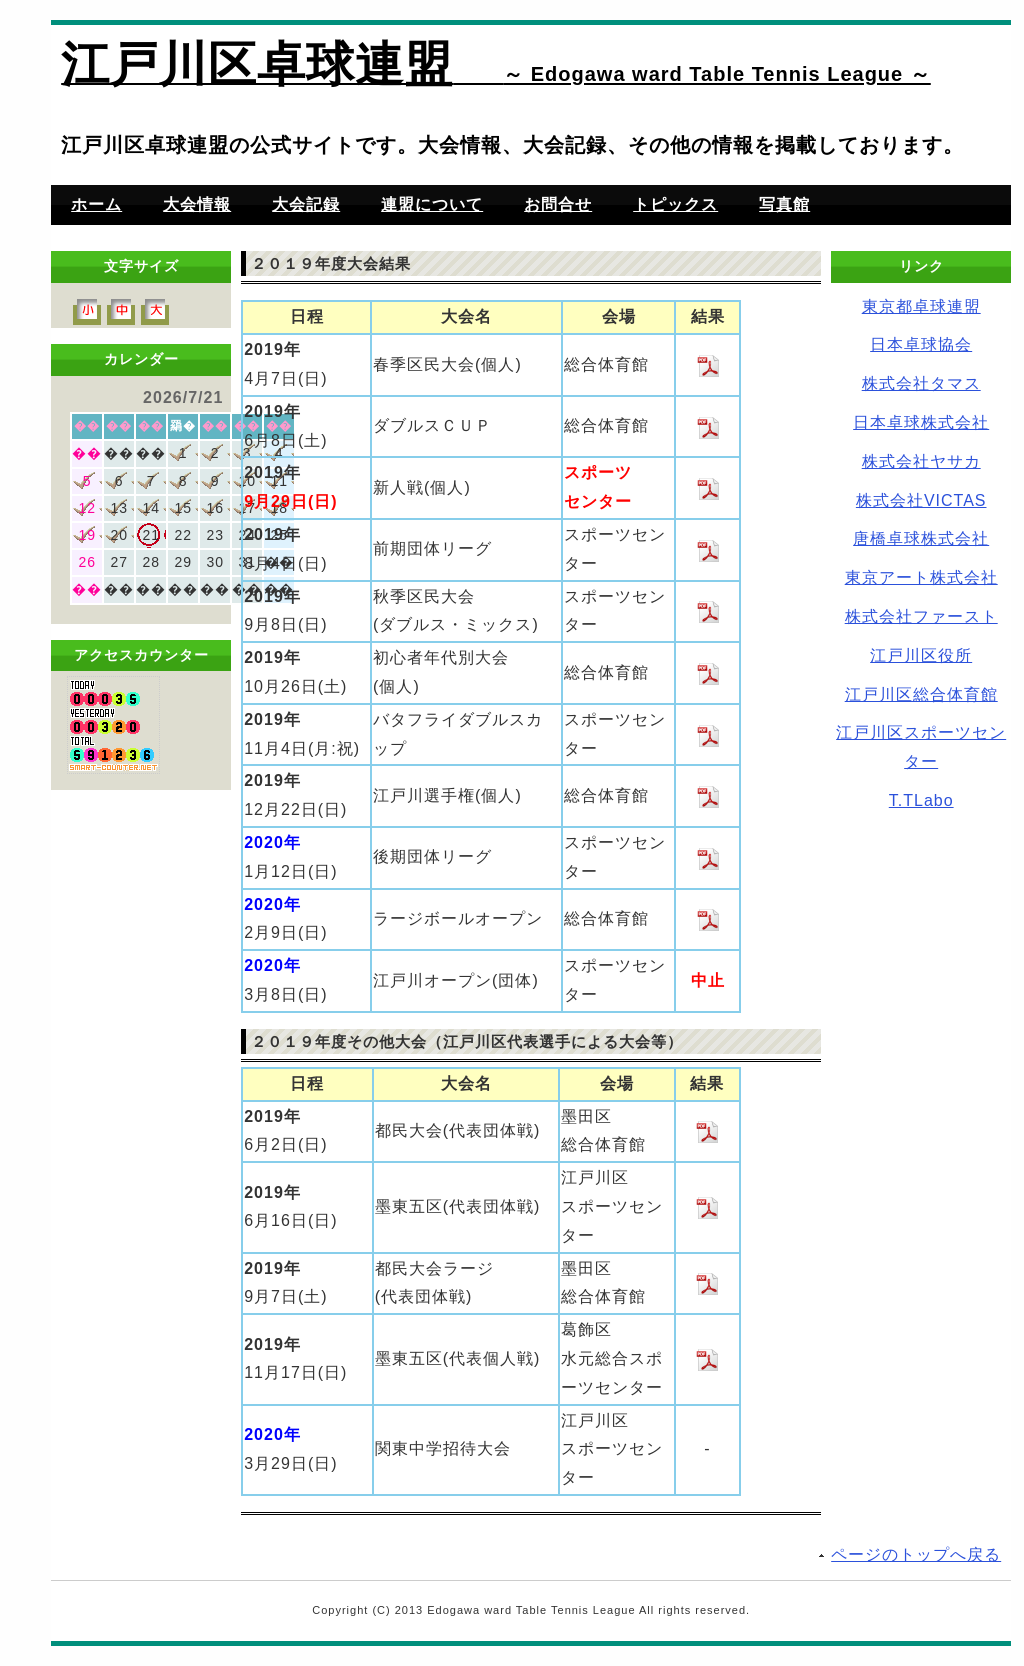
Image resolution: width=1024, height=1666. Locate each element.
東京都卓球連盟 (921, 306)
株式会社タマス (921, 383)
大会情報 (197, 204)
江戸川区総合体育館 (921, 694)
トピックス (675, 204)
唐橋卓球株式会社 (921, 538)
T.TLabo (921, 800)
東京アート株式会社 (921, 577)
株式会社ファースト (921, 616)
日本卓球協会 (921, 344)
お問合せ (558, 204)
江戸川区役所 (921, 655)
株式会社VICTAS (921, 500)
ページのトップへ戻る (916, 1554)
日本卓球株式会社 (921, 422)
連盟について (432, 204)
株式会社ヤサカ (921, 461)
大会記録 (306, 204)
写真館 (784, 204)
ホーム (96, 204)
